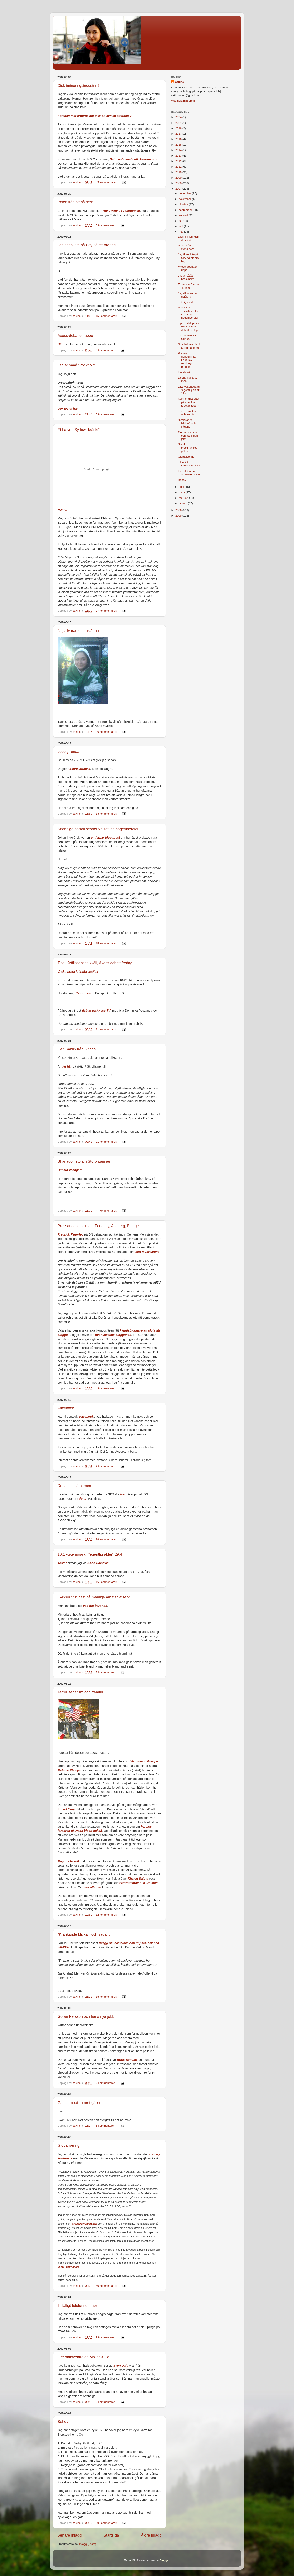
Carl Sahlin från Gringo (77, 1049)
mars (182, 492)
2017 (178, 133)
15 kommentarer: (107, 315)
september (186, 209)
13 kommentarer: (107, 813)
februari (184, 497)
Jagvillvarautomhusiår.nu (78, 631)
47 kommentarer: (107, 1210)
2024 (178, 117)
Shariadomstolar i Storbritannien (84, 1161)
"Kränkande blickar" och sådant (84, 1934)
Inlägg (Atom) (87, 2544)
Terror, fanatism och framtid (80, 1692)
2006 (178, 510)
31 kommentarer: (107, 1141)
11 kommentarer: (107, 1029)
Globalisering (68, 2145)
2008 (178, 183)
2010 (178, 172)
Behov (63, 2421)
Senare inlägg (69, 2535)
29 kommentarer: (107, 2522)
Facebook (66, 1408)
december (185, 193)
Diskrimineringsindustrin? (78, 85)
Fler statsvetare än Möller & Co (83, 2357)
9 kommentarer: (106, 2337)
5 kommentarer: (106, 414)
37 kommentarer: (107, 610)
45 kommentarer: (107, 182)
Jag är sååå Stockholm (77, 365)
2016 (178, 139)
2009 (178, 177)
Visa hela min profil (183, 100)
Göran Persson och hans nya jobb (86, 2016)
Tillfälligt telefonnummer (77, 2305)
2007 (178, 188)
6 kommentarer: (106, 2083)
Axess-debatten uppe (75, 336)
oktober (184, 204)
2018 (178, 128)
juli (181, 220)
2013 (178, 155)
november (185, 199)
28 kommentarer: (107, 1539)
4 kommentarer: (106, 1388)
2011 (178, 166)
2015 (178, 144)
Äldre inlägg (151, 2535)
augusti (183, 215)
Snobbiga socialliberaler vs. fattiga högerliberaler (98, 829)
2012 (178, 161)
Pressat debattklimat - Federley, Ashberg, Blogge (98, 1226)
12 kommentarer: (107, 1914)
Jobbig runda (68, 751)
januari (183, 503)
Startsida (111, 2535)
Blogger (164, 2560)
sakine (179, 81)
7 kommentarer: (106, 1672)
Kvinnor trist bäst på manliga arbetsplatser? (94, 1597)
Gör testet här (68, 408)
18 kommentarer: (107, 943)
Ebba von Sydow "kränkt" (79, 430)
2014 (178, 150)
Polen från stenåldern (75, 202)
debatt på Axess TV (96, 1010)
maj (181, 231)
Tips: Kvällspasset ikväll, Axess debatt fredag (95, 963)
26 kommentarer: (107, 731)
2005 (178, 515)
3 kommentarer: (106, 225)
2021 (178, 122)
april (182, 486)
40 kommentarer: (107, 2285)
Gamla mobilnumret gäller (79, 2103)
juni (181, 226)
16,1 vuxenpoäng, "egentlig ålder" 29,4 (90, 1554)
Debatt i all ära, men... (76, 1486)
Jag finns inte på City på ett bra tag (87, 245)
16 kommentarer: (107, 1581)
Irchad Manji (67, 1809)
